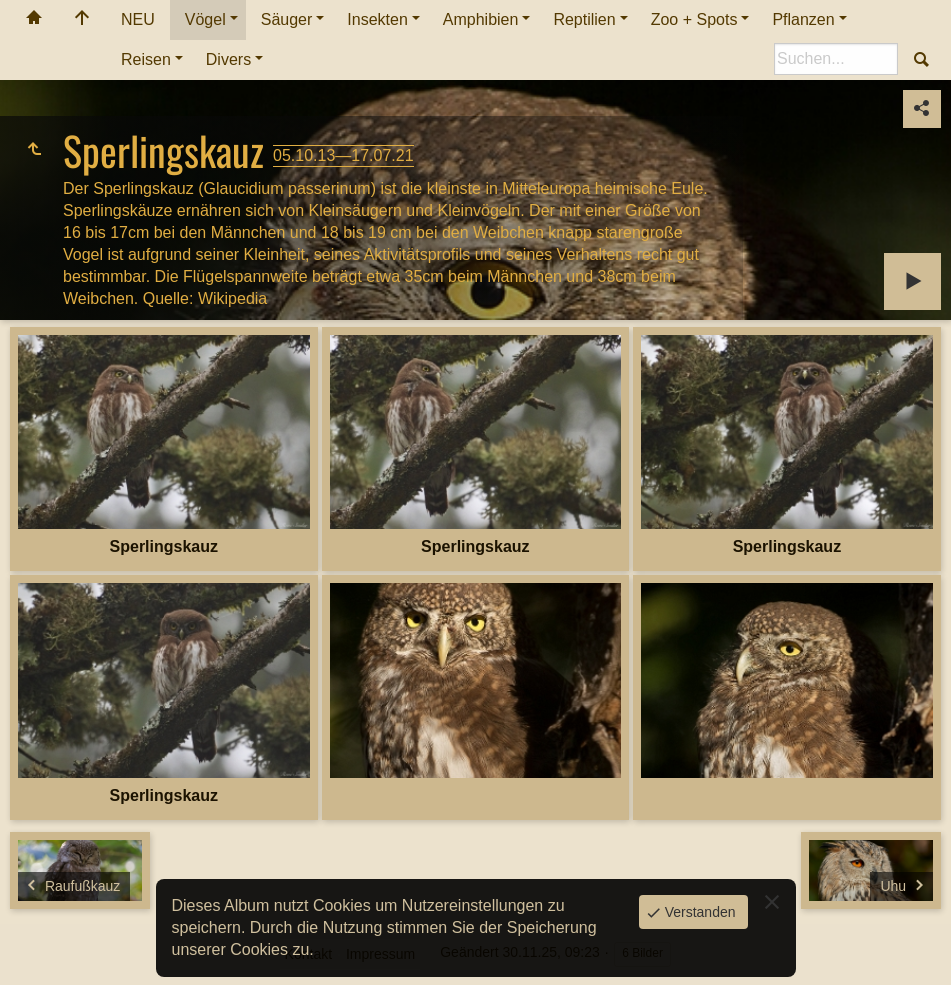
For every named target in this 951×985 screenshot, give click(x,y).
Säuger (287, 19)
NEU (138, 19)
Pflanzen (803, 19)
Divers (228, 59)
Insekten (377, 19)
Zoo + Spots (694, 19)
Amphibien (481, 19)
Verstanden (698, 912)
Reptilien (584, 19)
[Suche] (836, 59)
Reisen (146, 59)
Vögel (205, 19)
